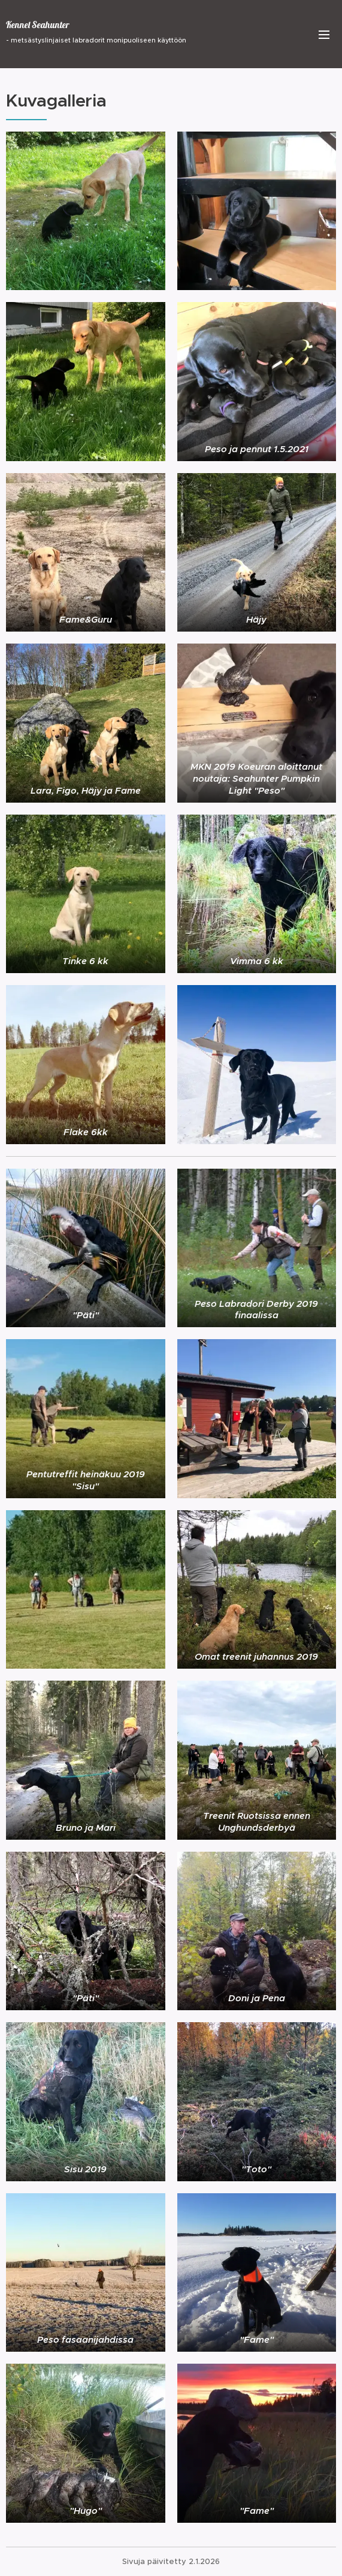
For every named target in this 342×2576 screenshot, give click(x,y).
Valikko (324, 34)
